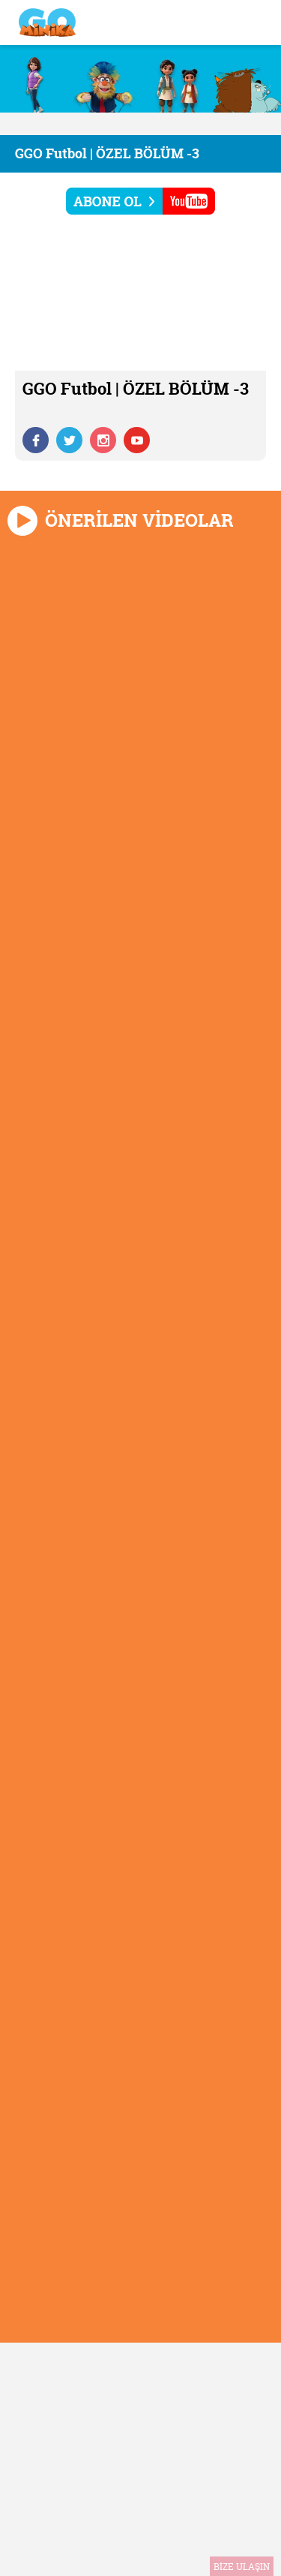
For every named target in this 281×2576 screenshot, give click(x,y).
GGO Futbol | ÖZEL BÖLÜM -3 (107, 153)
